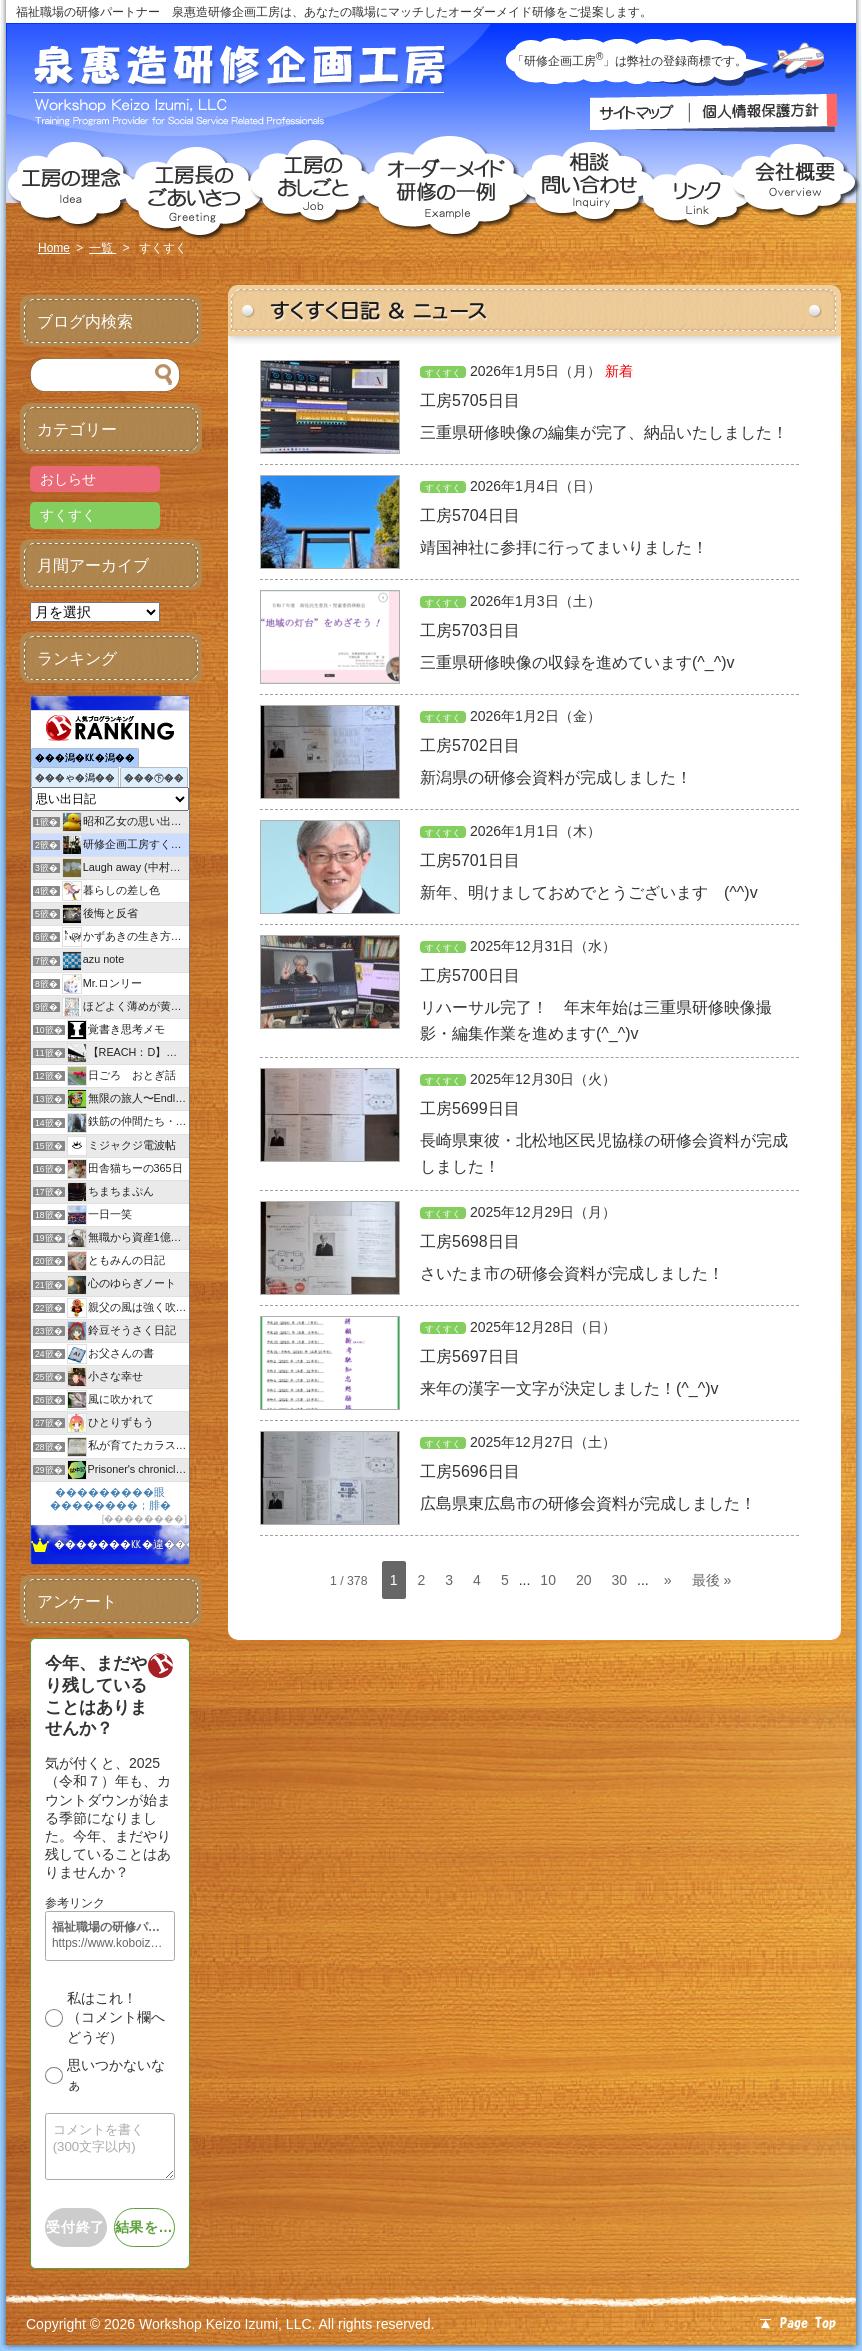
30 (620, 1580)
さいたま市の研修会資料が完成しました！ (572, 1273)
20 (584, 1580)
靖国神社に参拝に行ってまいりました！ (564, 547)
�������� (144, 1518)
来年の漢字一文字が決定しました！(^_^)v (569, 1388)
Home (54, 248)
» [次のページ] (668, 1580)
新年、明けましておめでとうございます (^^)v (589, 892)
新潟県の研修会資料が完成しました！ (556, 777)
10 (548, 1580)
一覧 (102, 248)
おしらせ (68, 479)
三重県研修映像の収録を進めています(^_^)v (577, 662)
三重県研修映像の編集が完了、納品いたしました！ (604, 432)
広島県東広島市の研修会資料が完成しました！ (588, 1503)
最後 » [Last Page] (712, 1580)
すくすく (443, 373)
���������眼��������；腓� (110, 1498)
